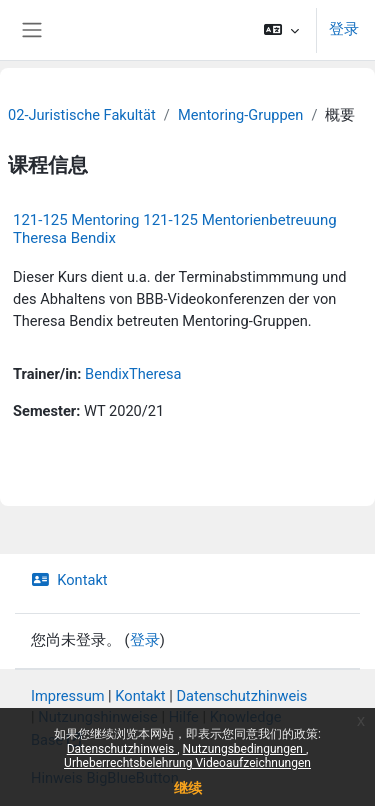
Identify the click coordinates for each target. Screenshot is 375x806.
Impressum (68, 696)
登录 (344, 29)
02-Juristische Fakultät (82, 115)
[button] (281, 30)
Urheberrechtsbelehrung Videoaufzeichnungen (187, 763)
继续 (188, 788)
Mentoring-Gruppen (241, 115)
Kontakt (69, 580)
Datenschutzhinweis (122, 749)
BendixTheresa (133, 374)
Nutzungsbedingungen (244, 749)
